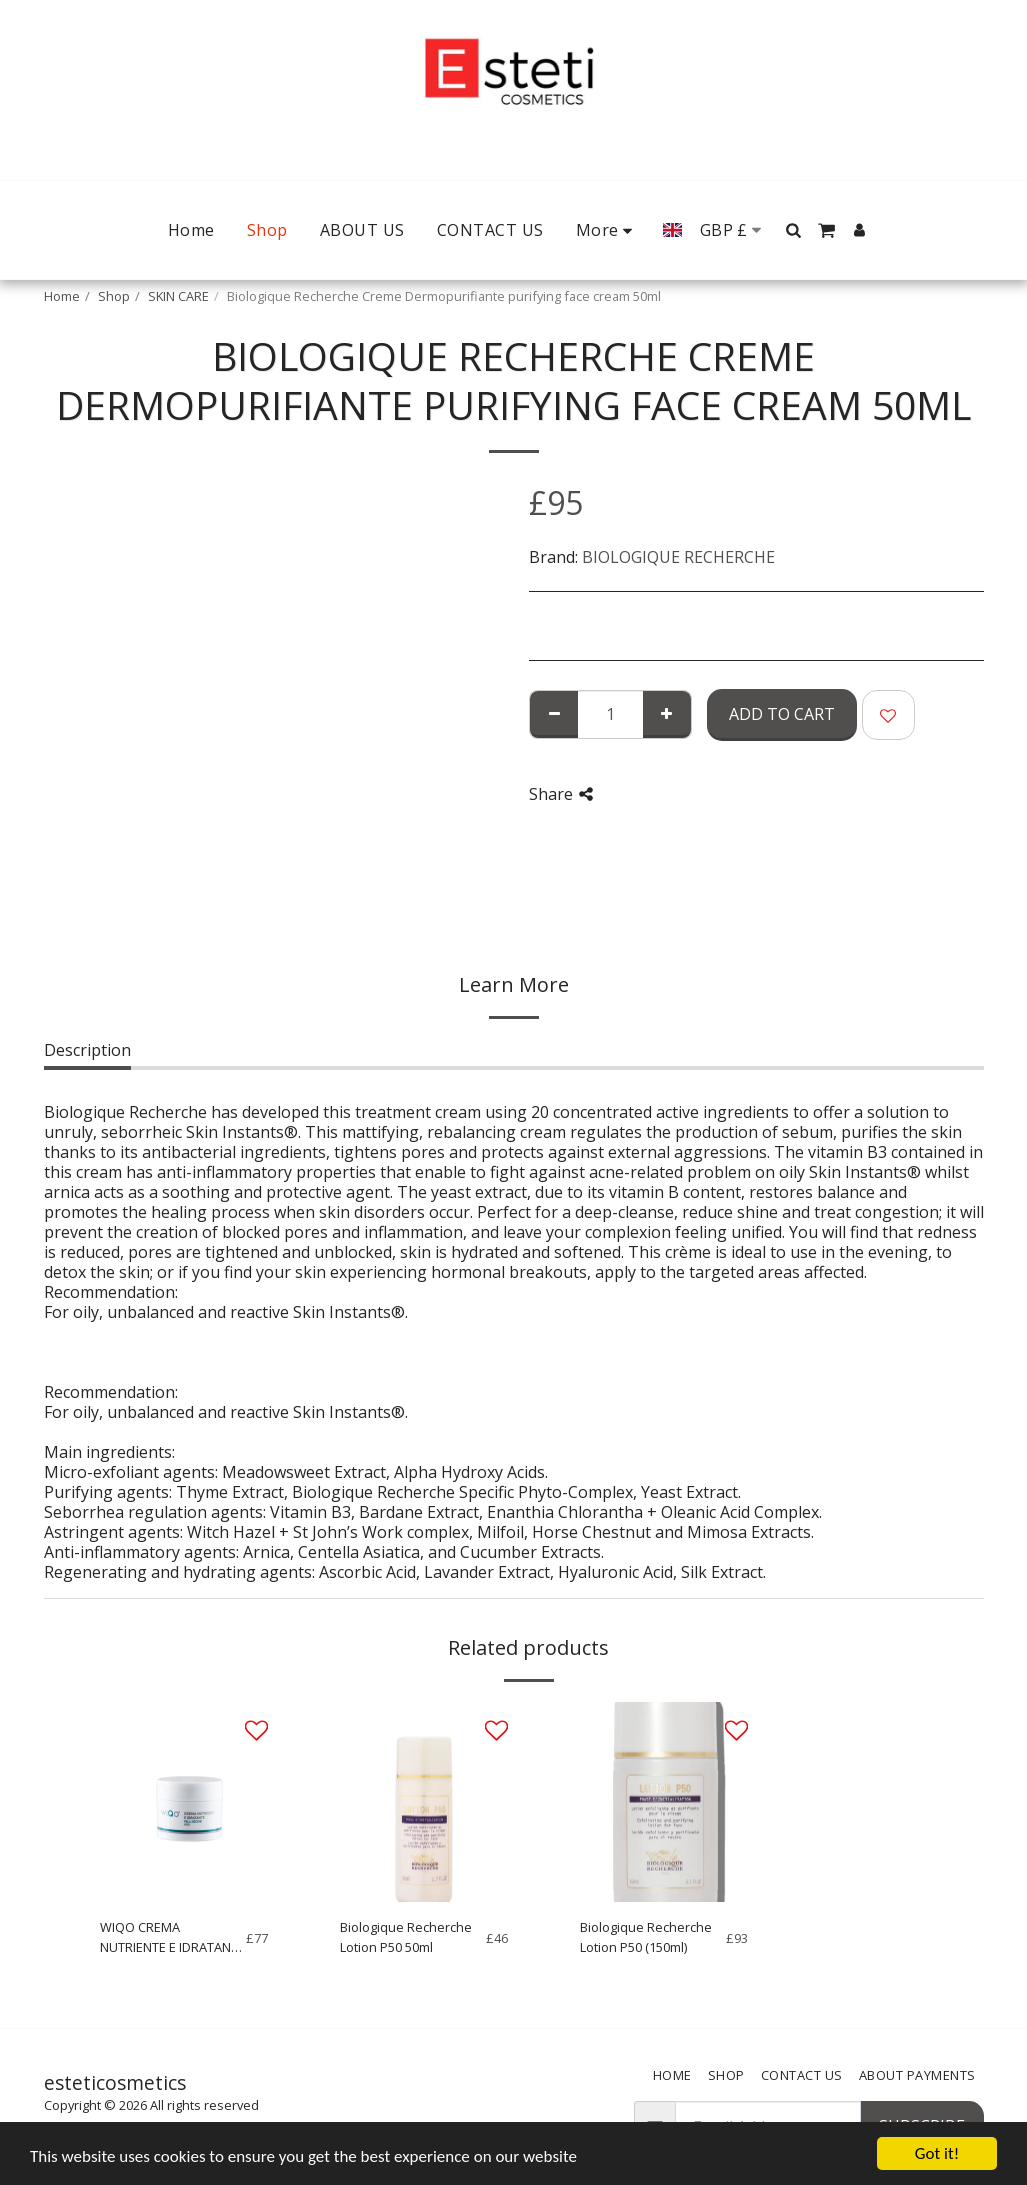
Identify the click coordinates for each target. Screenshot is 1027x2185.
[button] (794, 230)
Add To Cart (782, 714)
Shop (114, 296)
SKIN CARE (178, 296)
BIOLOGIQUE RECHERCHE (678, 557)
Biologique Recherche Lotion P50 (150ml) (646, 1936)
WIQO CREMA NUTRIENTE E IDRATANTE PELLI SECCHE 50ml (172, 1937)
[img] (184, 1802)
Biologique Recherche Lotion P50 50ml (406, 1936)
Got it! (937, 2153)
